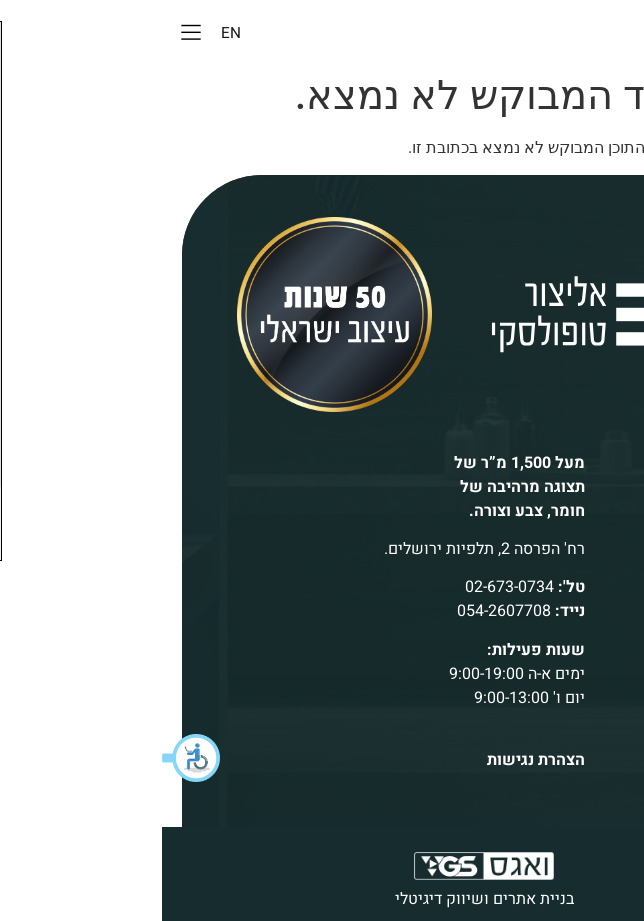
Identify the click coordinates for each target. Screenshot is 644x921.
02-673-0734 (347, 587)
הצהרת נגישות (374, 760)
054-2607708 (342, 611)
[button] (30, 758)
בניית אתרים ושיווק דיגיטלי (322, 899)
